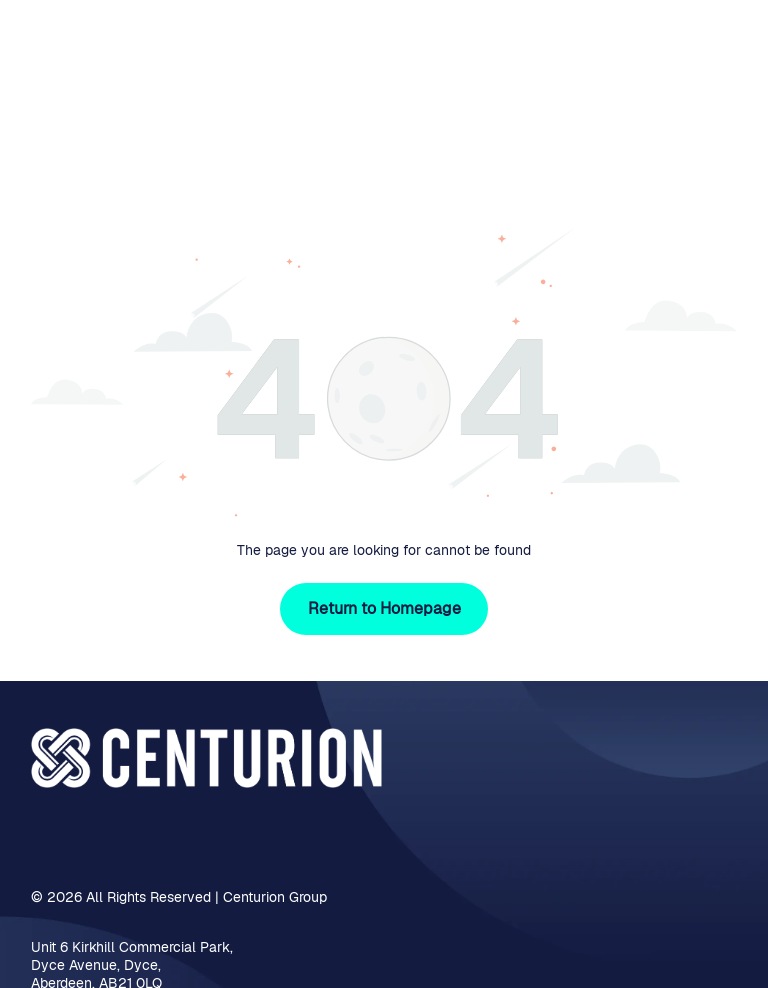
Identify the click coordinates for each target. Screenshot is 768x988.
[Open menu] (722, 56)
